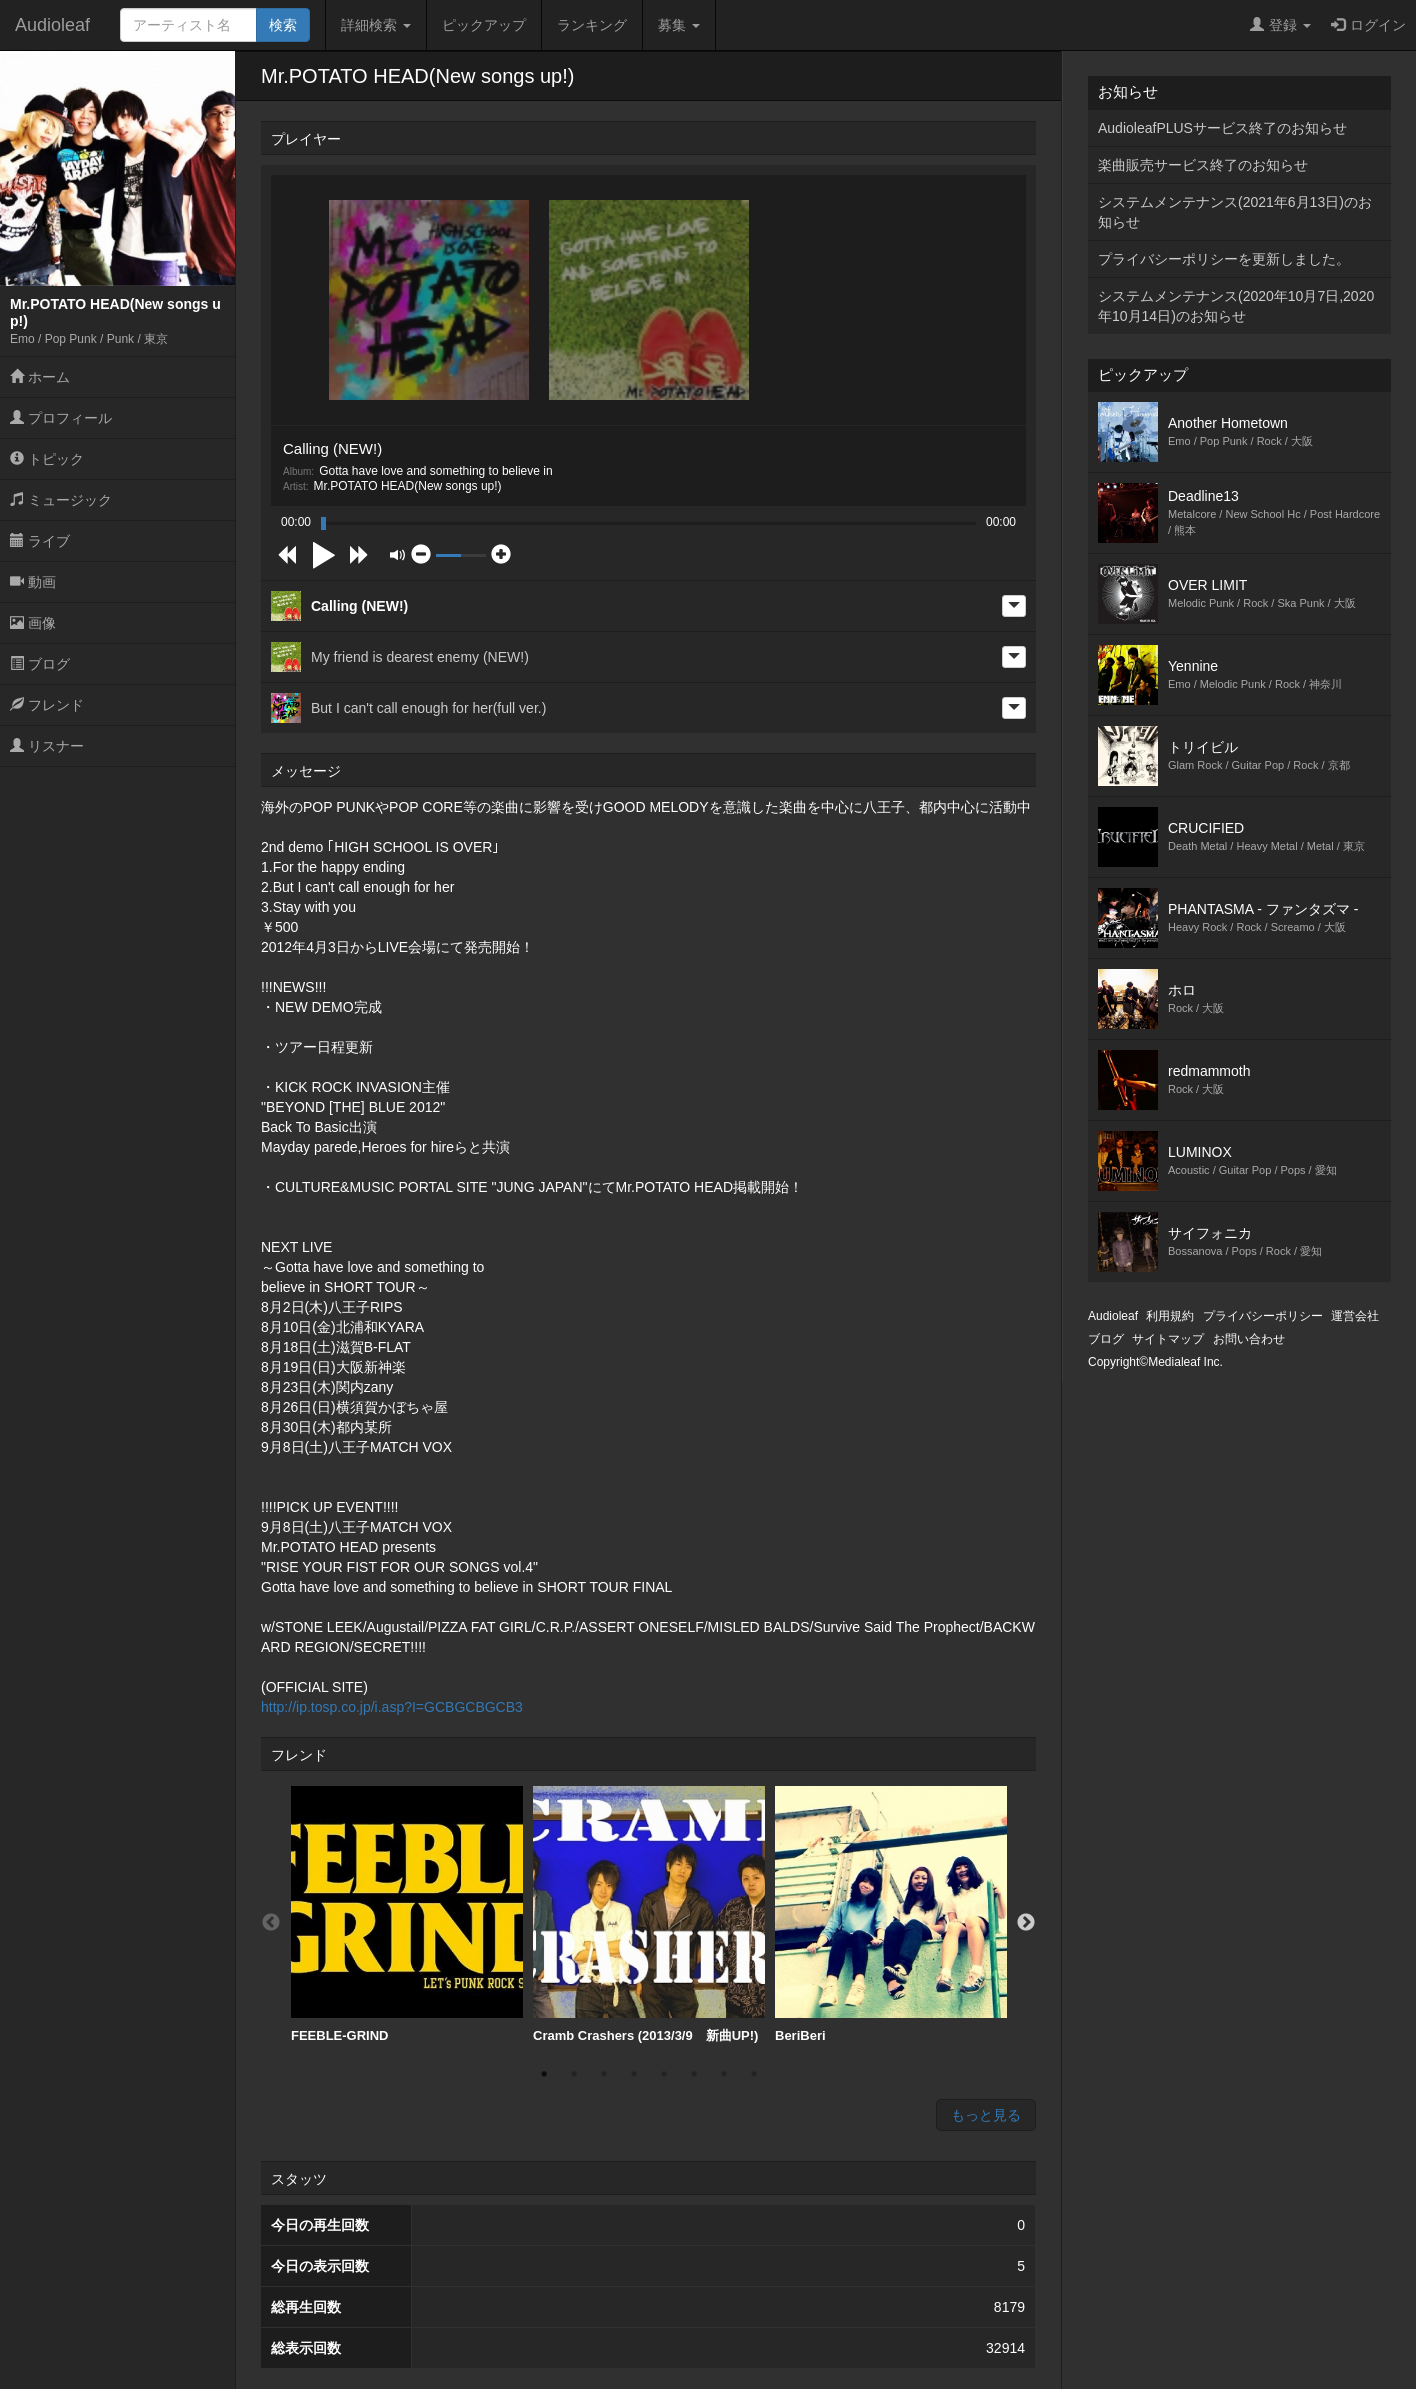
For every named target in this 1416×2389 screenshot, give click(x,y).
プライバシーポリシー (1263, 1316)
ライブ (40, 541)
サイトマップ (1168, 1339)
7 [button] (724, 2074)
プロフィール (61, 418)
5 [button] (664, 2074)
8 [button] (754, 2074)
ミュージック (61, 500)
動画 (33, 582)
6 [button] (694, 2074)
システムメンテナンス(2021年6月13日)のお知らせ (1235, 212)
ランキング (592, 25)
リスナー (47, 746)
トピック (47, 459)
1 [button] (544, 2074)
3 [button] (604, 2074)
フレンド (47, 705)
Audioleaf (52, 25)
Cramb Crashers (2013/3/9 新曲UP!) (649, 1914)
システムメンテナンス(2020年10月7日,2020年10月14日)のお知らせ (1236, 306)
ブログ (40, 664)
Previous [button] (271, 1923)
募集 (679, 25)
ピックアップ (484, 25)
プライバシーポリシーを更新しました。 (1224, 259)
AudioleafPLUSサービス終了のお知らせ (1222, 128)
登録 (1280, 25)
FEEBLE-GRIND (407, 1914)
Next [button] (1026, 1923)
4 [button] (634, 2074)
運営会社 (1355, 1316)
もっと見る (986, 2115)
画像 (33, 623)
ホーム (40, 377)
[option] (407, 1915)
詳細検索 (376, 25)
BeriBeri (891, 1914)
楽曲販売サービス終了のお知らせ (1203, 165)
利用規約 (1170, 1316)
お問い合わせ (1249, 1339)
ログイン (1368, 25)
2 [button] (574, 2074)
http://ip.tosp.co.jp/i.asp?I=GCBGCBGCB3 (392, 1707)
